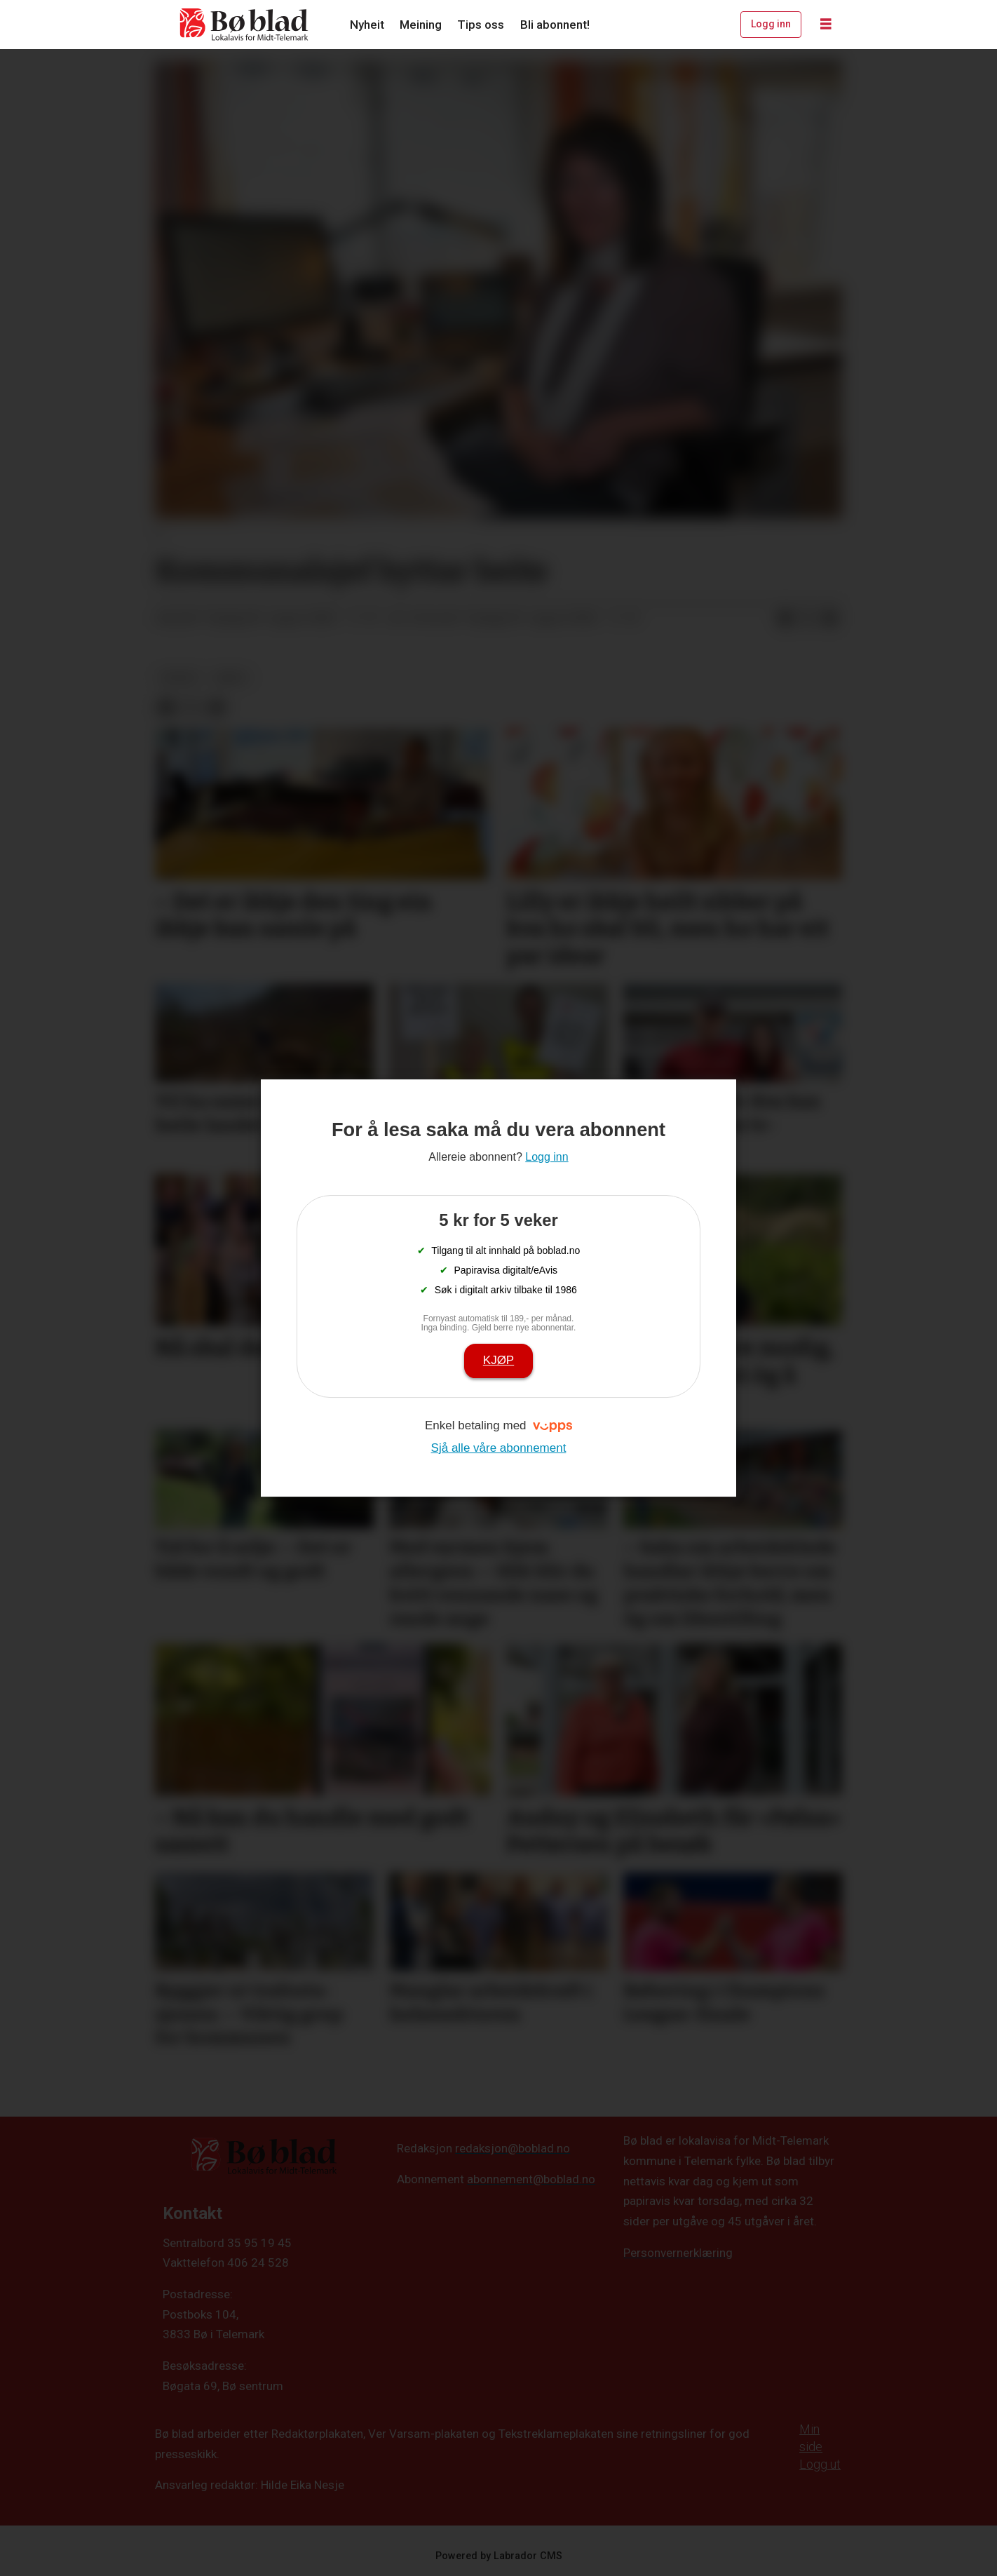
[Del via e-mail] (830, 618)
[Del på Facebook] (785, 618)
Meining (421, 25)
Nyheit (367, 25)
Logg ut (820, 2464)
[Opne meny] (826, 24)
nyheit (180, 677)
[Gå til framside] (244, 24)
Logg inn (771, 23)
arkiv (231, 677)
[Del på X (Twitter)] (807, 618)
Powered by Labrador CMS (498, 2556)
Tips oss (480, 25)
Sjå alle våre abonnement (499, 1448)
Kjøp (498, 1360)
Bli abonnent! (555, 25)
